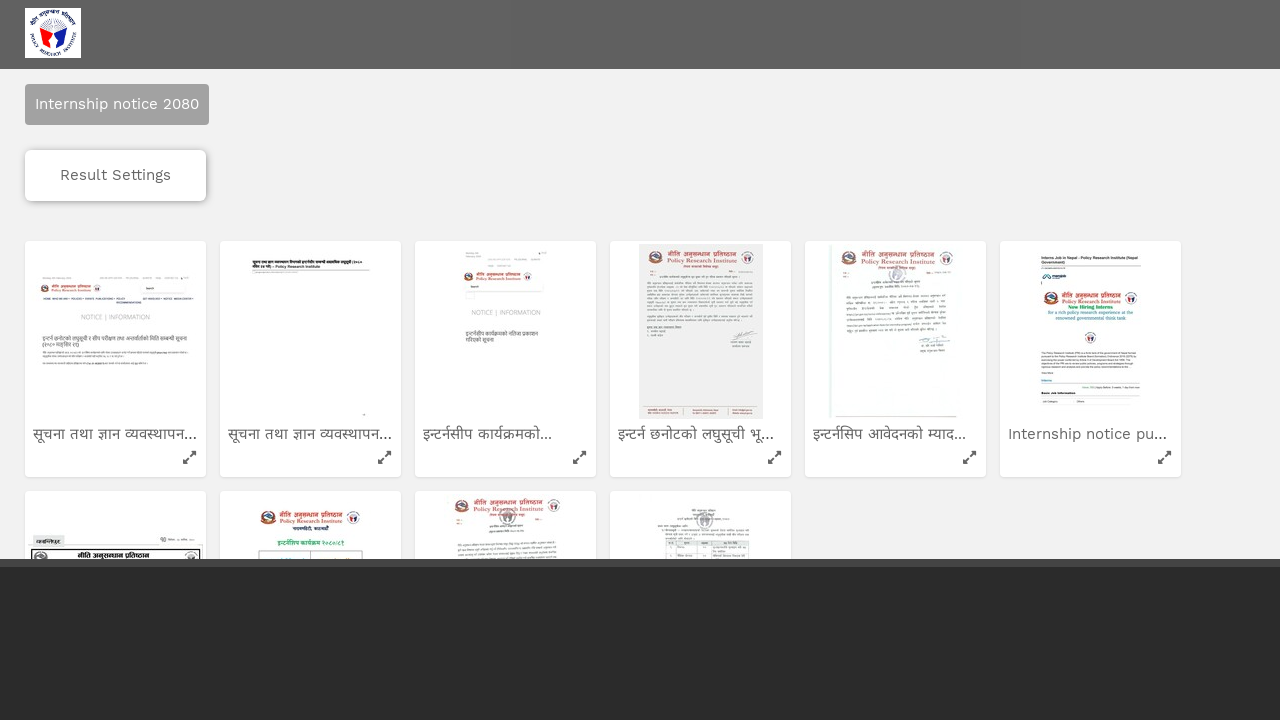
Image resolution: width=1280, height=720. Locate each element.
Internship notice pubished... (1113, 351)
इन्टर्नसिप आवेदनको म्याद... (892, 351)
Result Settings (115, 92)
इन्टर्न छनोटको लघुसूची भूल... (703, 351)
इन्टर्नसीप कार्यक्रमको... (490, 351)
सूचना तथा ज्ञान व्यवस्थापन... (117, 351)
